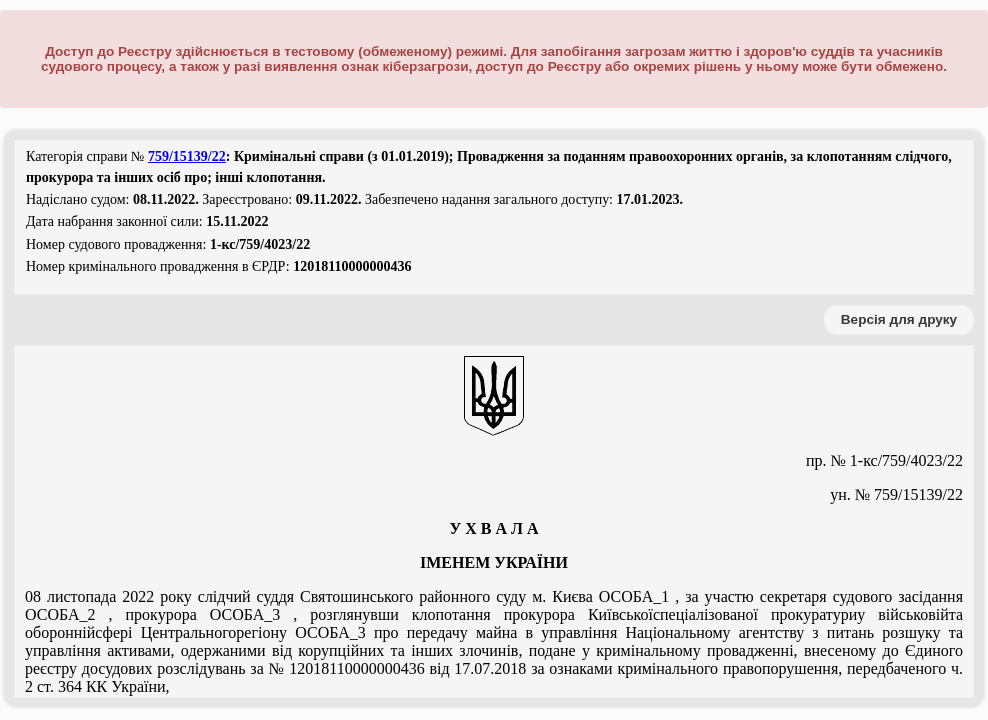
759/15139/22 (187, 156)
